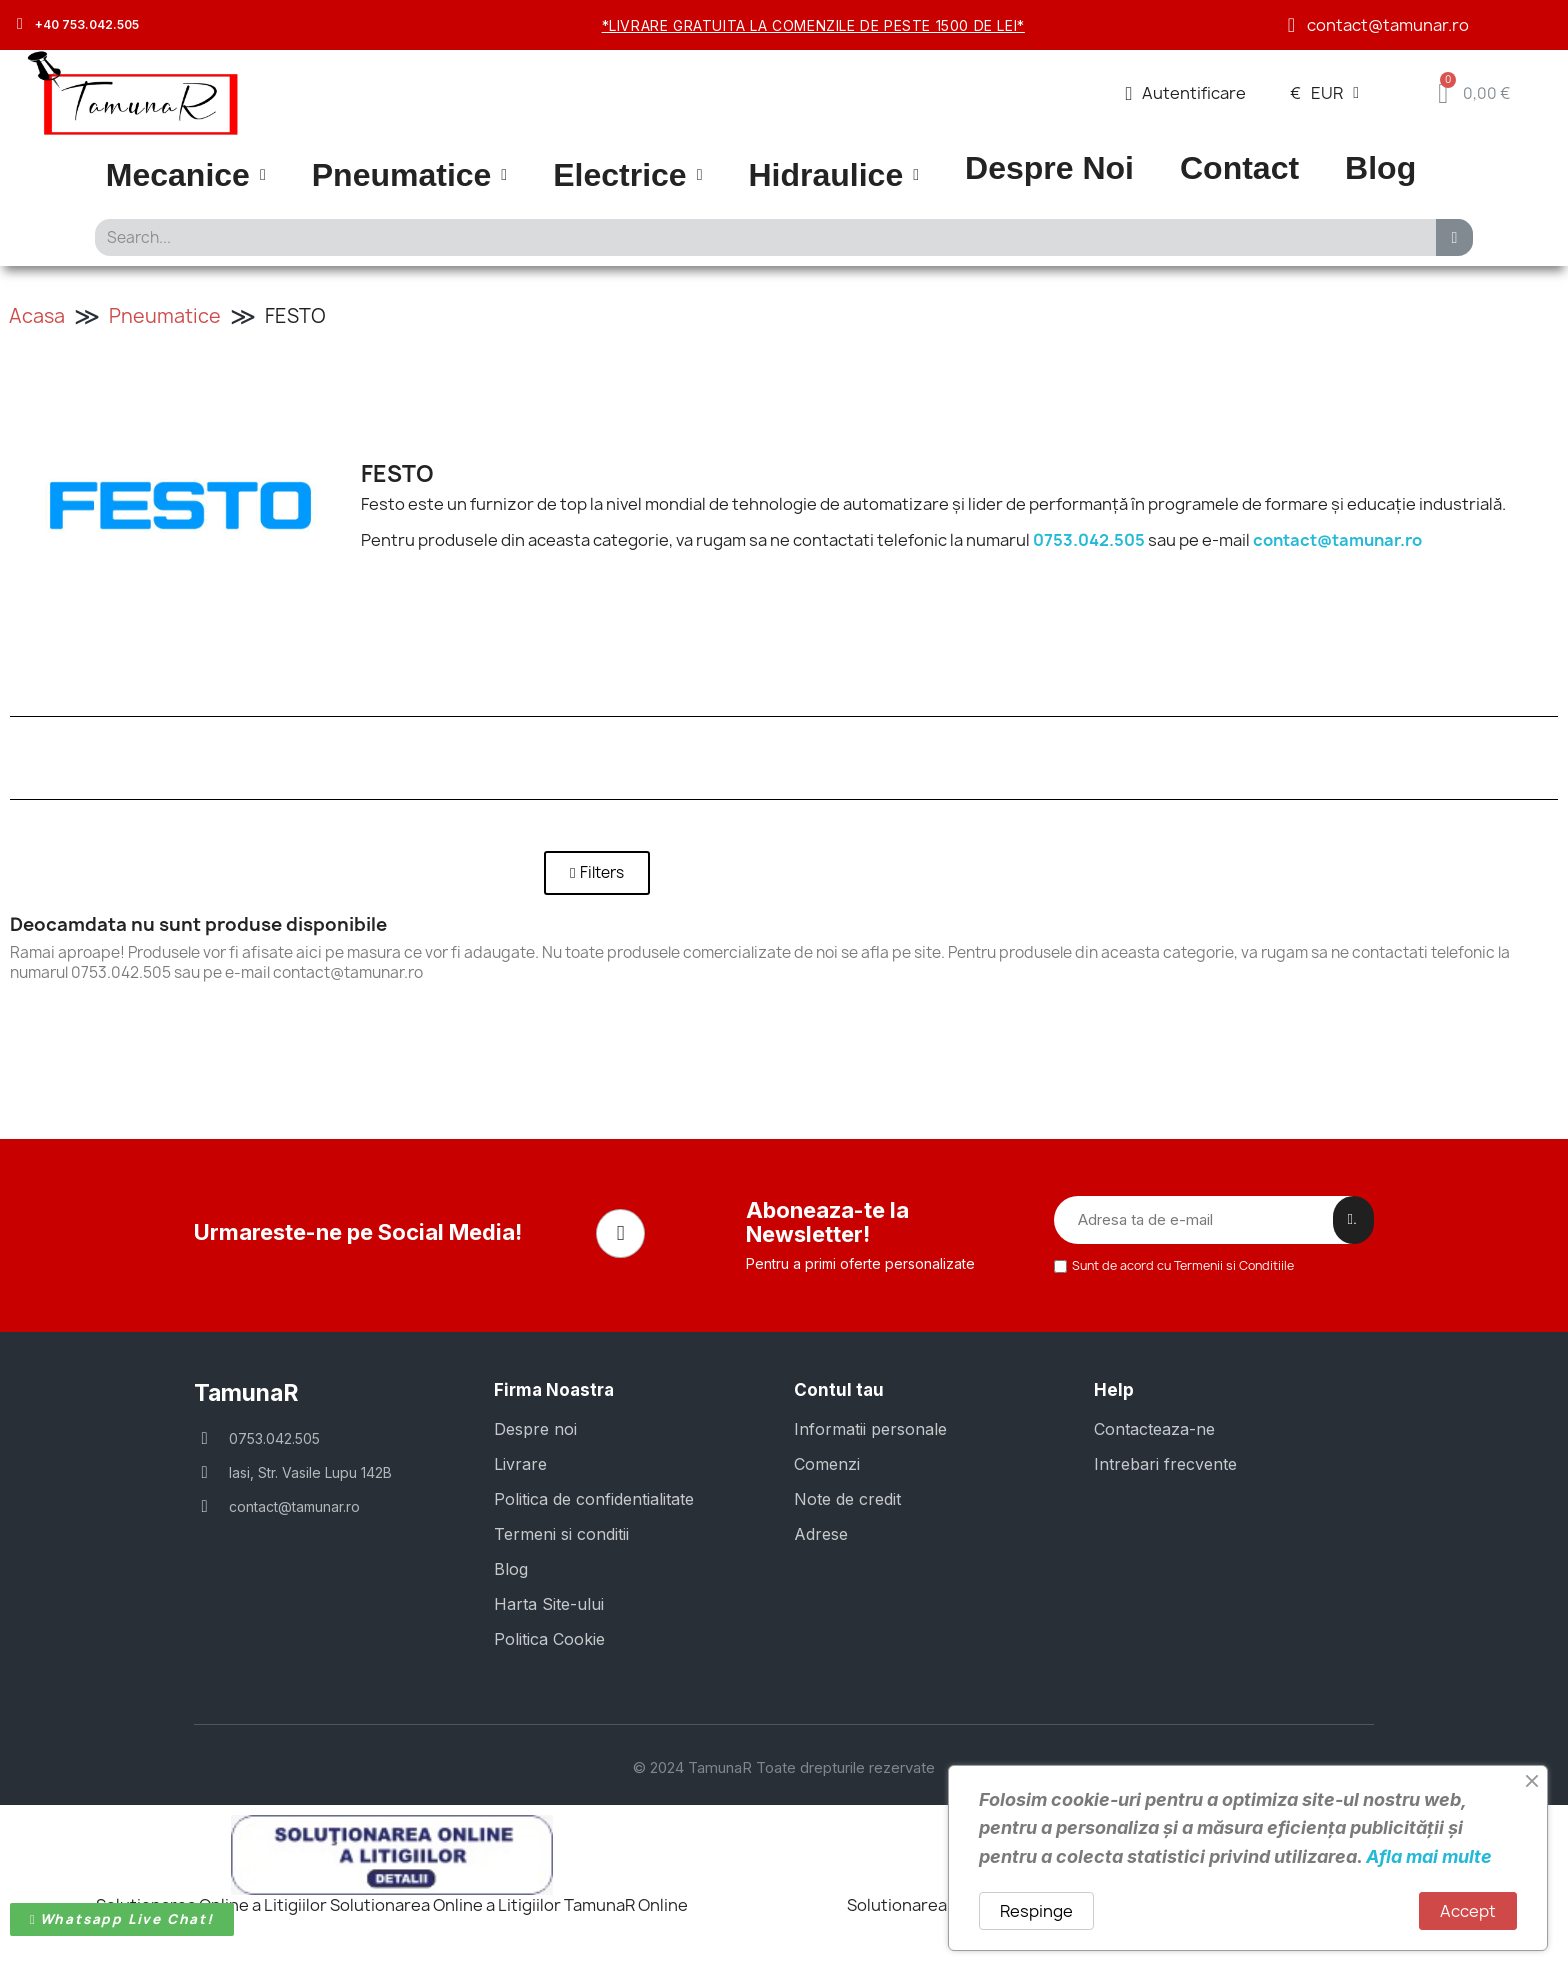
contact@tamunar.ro (1337, 540)
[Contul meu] (1185, 93)
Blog (1380, 168)
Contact (1239, 168)
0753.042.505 (1089, 540)
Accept (1468, 1911)
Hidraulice (833, 175)
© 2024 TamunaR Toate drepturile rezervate (784, 1760)
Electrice (627, 175)
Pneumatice (409, 175)
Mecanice (186, 175)
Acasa (37, 316)
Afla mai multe (1429, 1856)
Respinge (1036, 1911)
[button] (597, 873)
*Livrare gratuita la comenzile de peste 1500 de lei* (813, 25)
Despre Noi (1049, 168)
